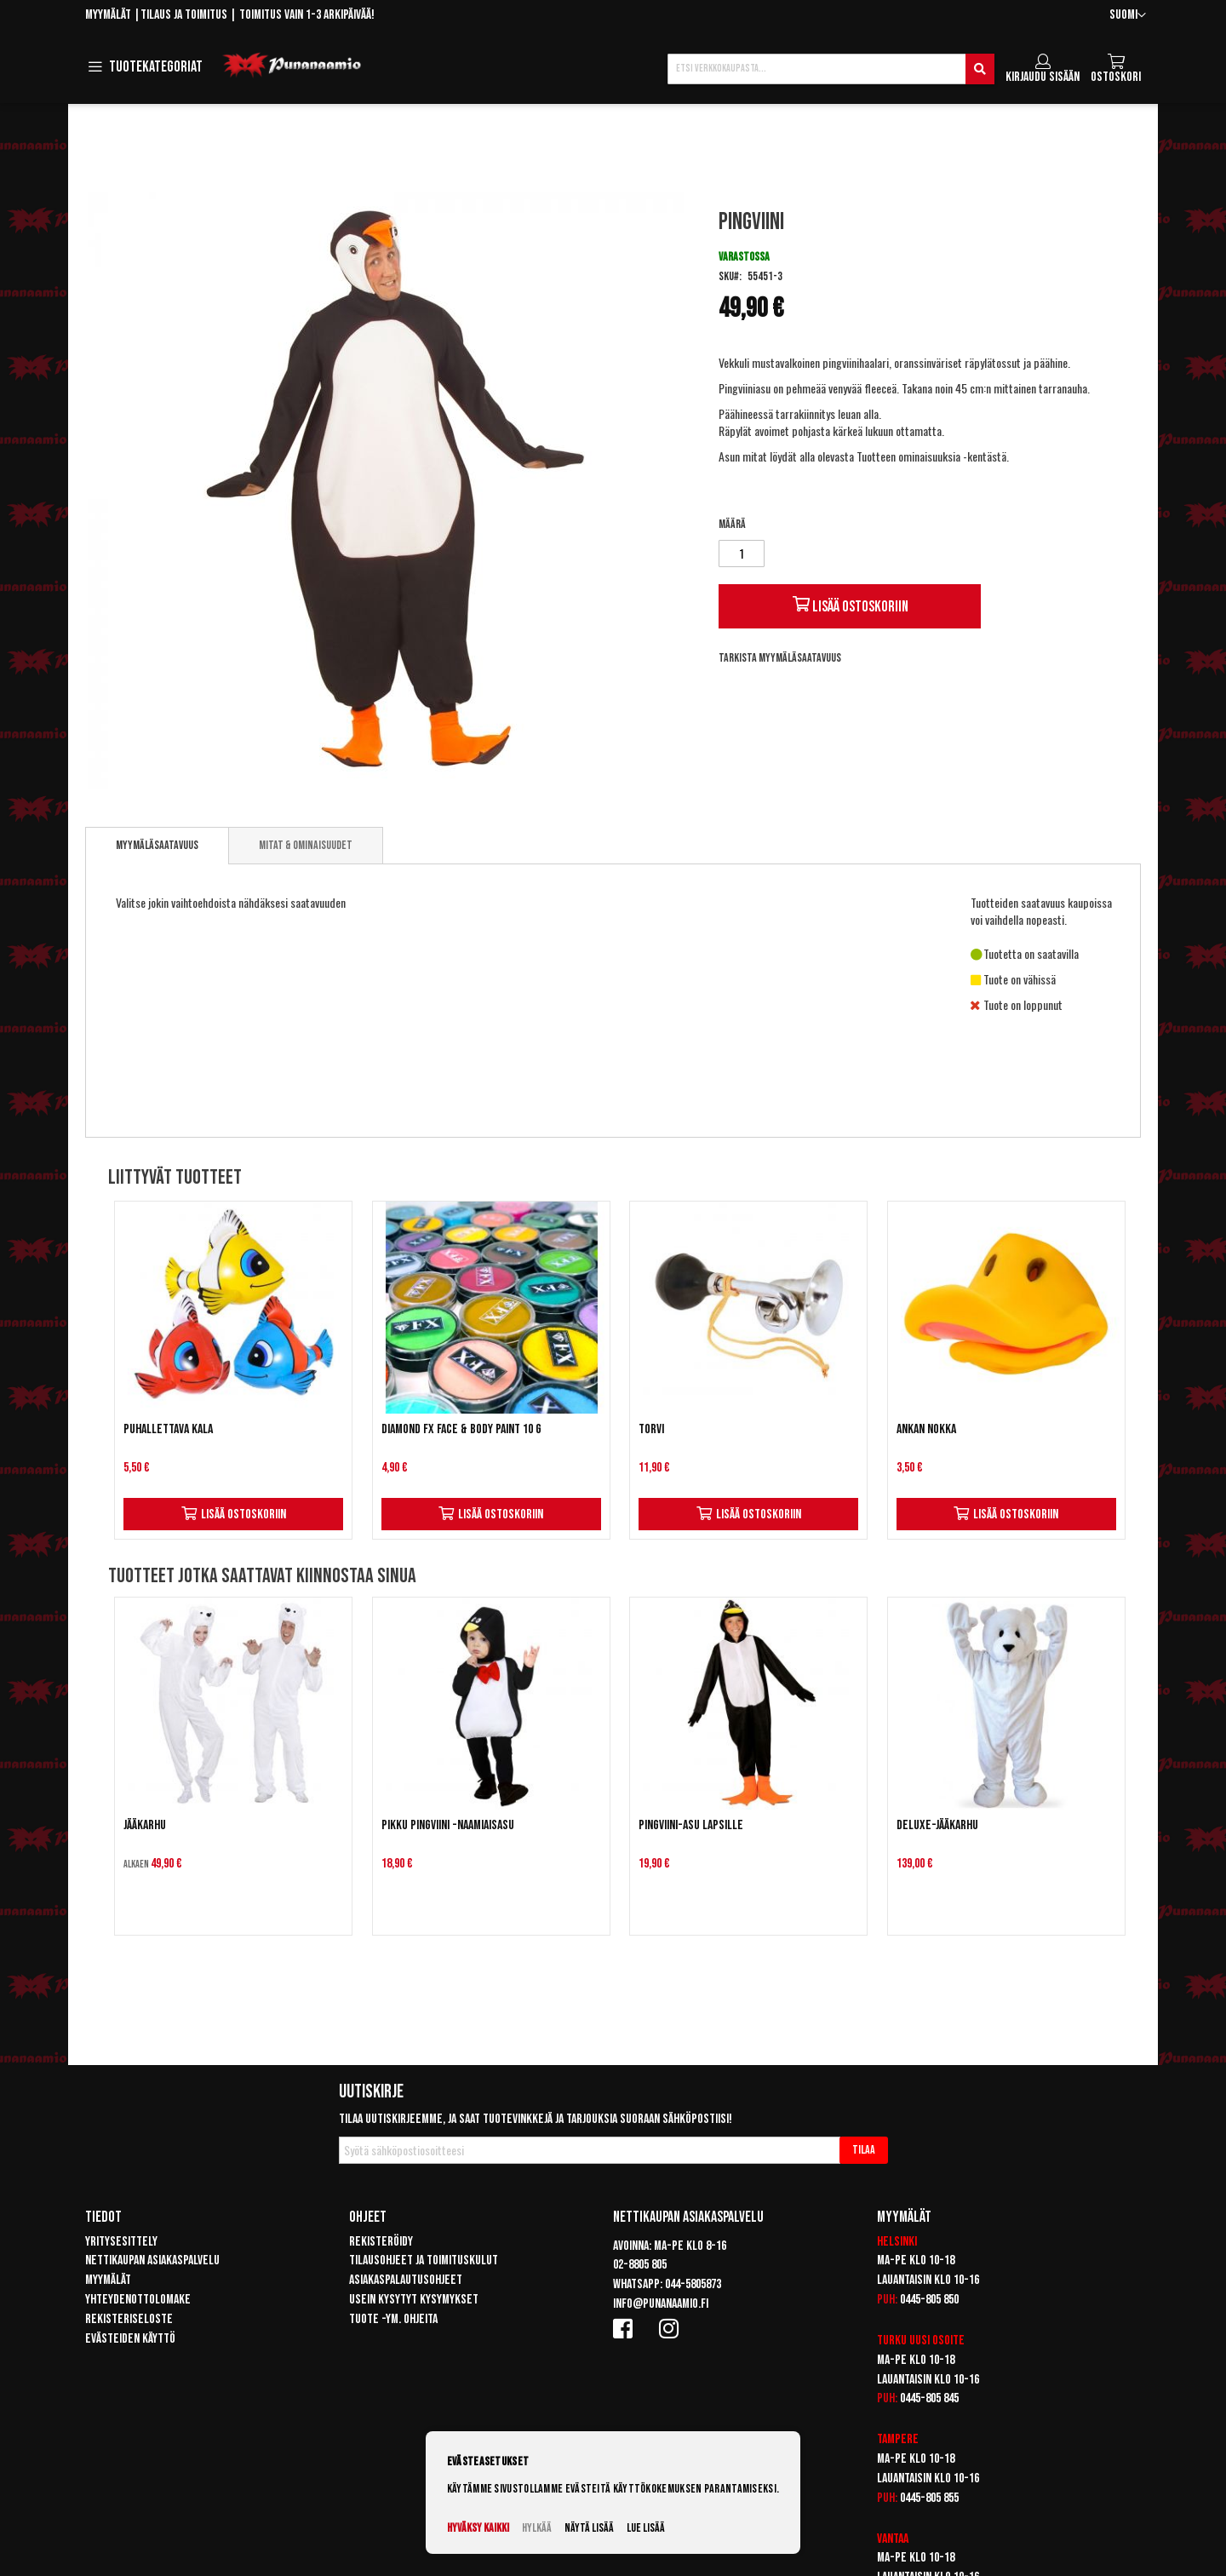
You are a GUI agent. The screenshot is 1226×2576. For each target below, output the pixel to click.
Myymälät (108, 15)
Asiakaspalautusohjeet (405, 2280)
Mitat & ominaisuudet (305, 845)
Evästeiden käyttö (130, 2339)
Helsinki (897, 2242)
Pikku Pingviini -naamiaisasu (447, 1825)
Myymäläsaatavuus (157, 845)
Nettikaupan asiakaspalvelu (152, 2260)
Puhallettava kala (168, 1429)
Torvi (651, 1429)
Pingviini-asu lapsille (691, 1825)
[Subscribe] (863, 2150)
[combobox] (830, 69)
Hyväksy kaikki (478, 2528)
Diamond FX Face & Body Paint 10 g (461, 1429)
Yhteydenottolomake (138, 2300)
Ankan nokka (926, 1429)
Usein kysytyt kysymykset (413, 2300)
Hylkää (537, 2528)
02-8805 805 (640, 2265)
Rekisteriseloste (129, 2319)
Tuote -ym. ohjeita (393, 2319)
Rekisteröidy (381, 2242)
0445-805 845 (929, 2398)
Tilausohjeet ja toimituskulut (423, 2260)
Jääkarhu (144, 1825)
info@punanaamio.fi (660, 2304)
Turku (892, 2340)
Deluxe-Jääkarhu (937, 1825)
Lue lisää (646, 2528)
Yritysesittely (121, 2242)
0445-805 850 (929, 2300)
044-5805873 (693, 2284)
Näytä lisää (589, 2528)
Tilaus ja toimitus (183, 15)
